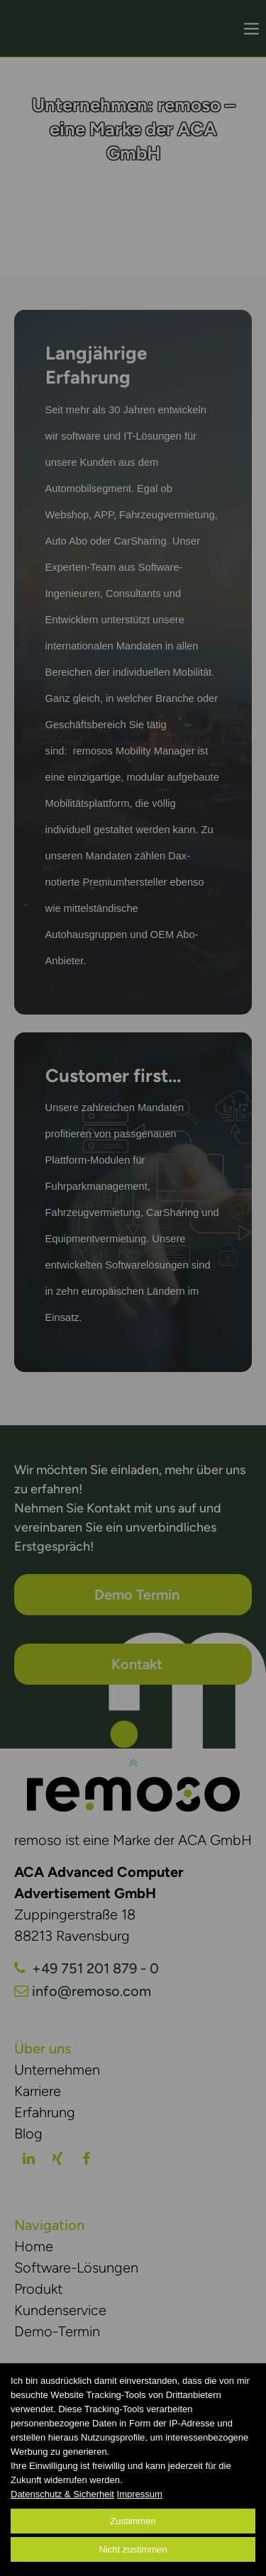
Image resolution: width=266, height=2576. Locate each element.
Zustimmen (132, 2521)
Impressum (139, 2494)
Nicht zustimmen (133, 2549)
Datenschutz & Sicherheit (62, 2494)
